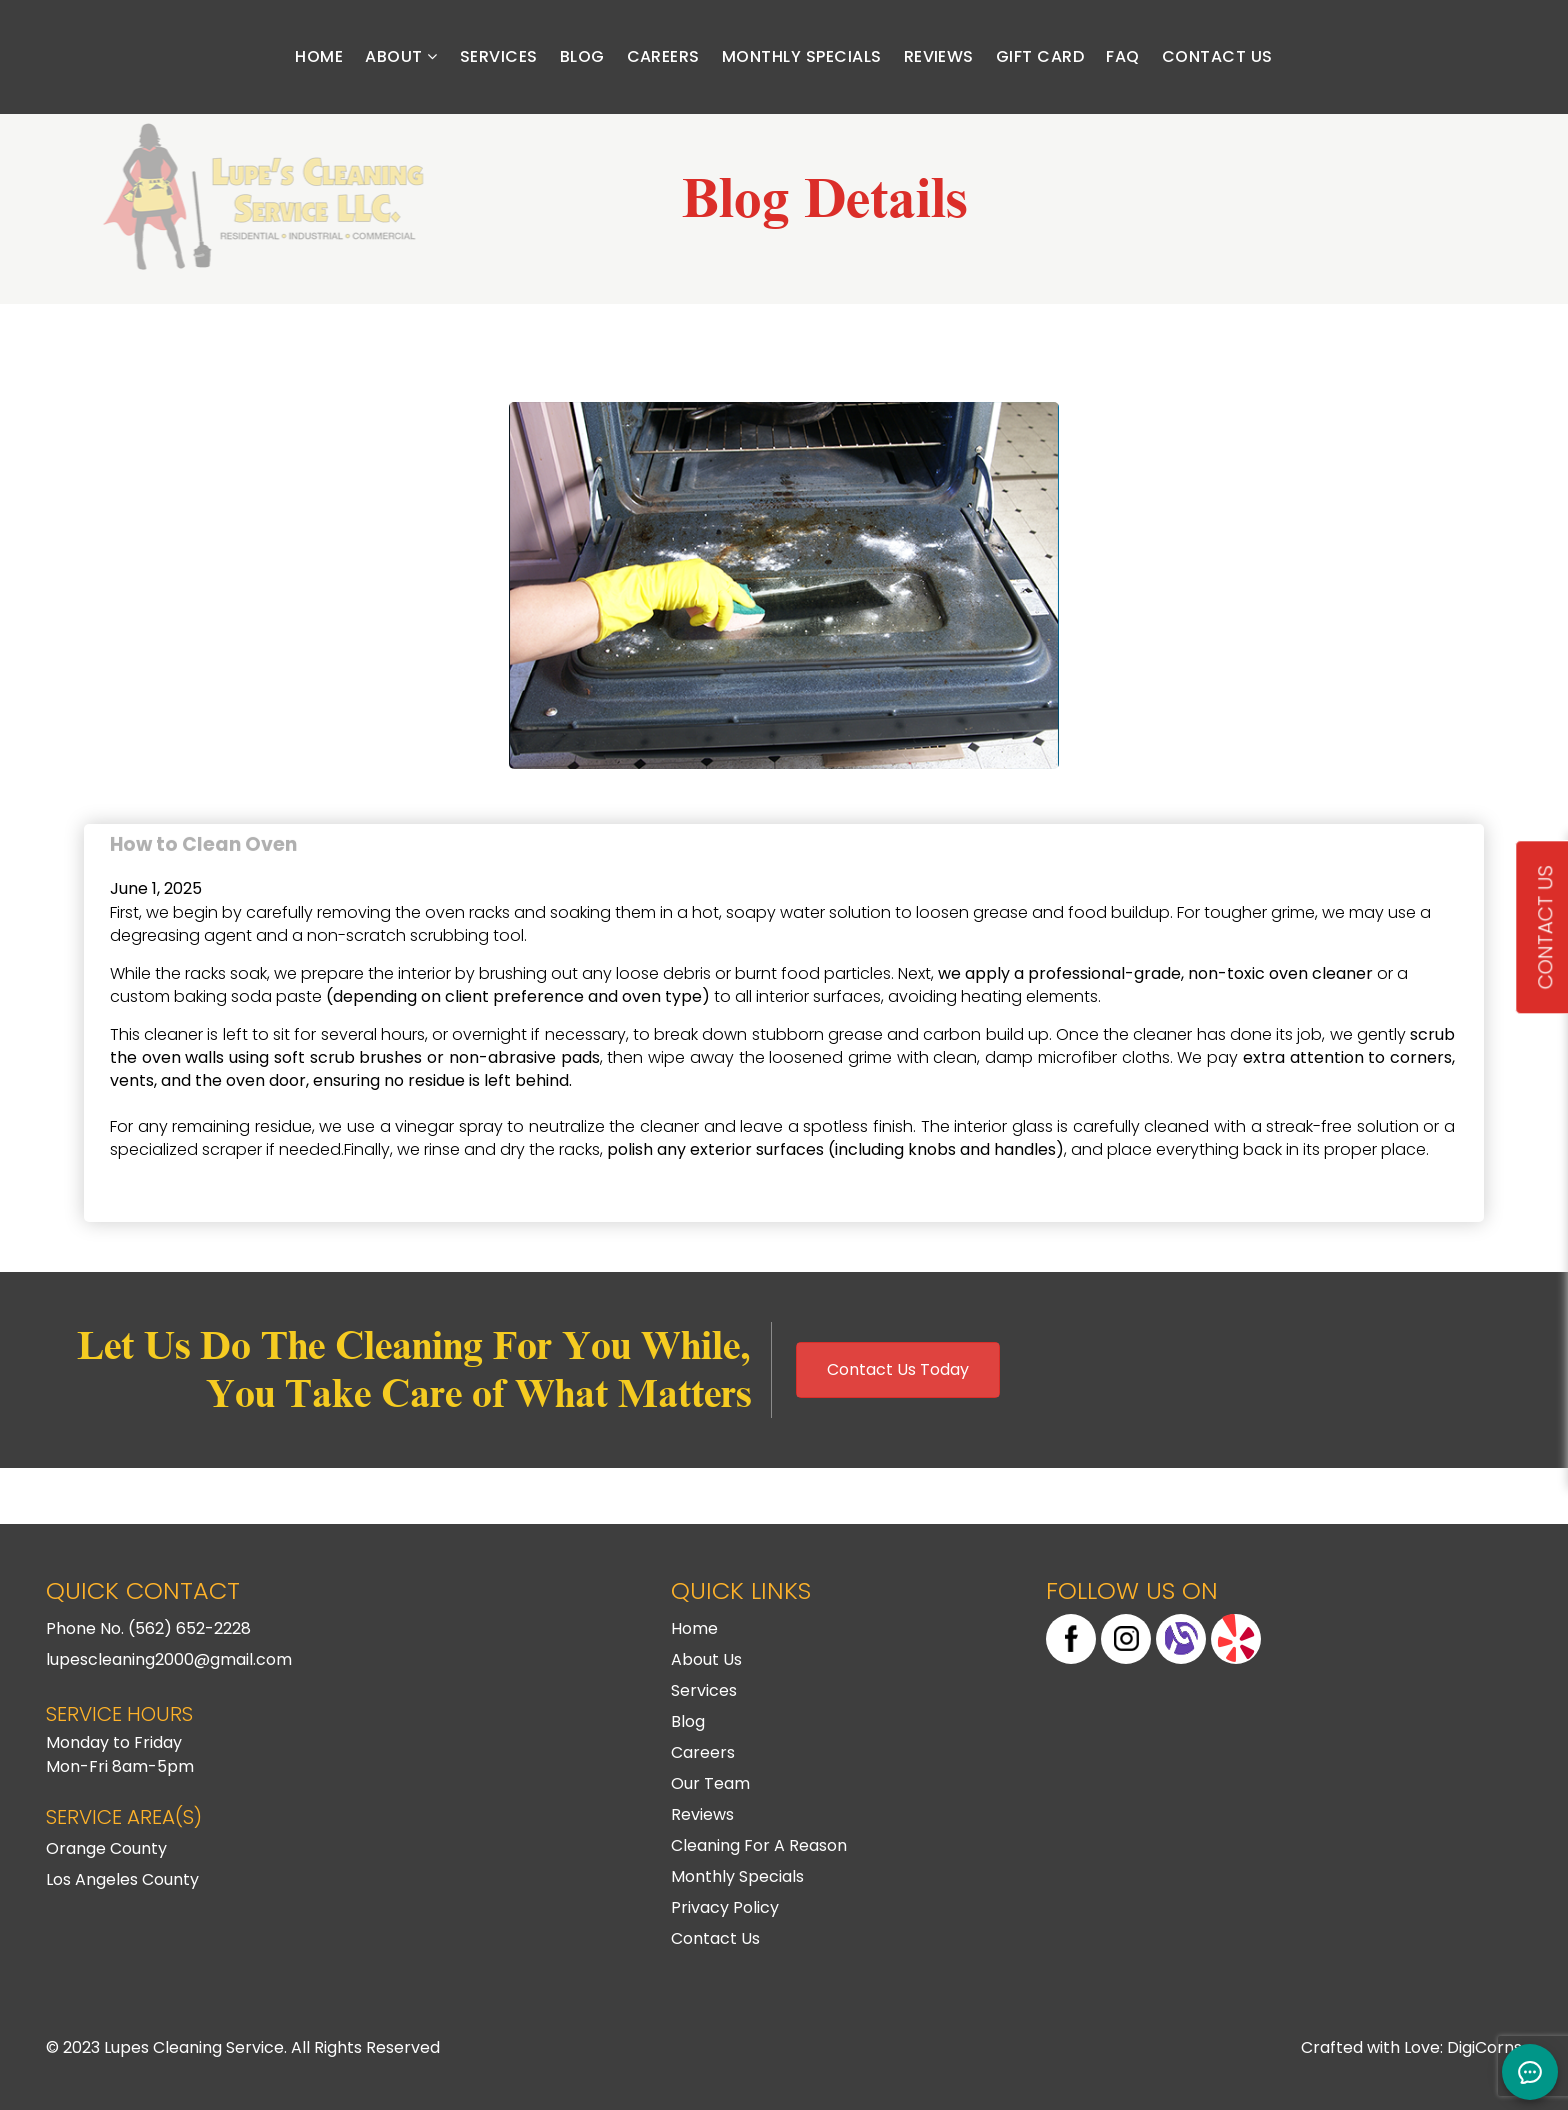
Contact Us (1217, 56)
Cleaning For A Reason (759, 1845)
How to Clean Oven (203, 836)
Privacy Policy (725, 1907)
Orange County (106, 1848)
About (401, 56)
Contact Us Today (898, 1369)
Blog (582, 56)
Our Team (710, 1783)
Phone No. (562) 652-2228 (148, 1628)
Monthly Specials (802, 56)
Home (319, 56)
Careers (663, 56)
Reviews (939, 56)
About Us (706, 1659)
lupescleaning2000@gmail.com (169, 1659)
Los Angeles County (122, 1879)
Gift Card (1040, 56)
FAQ (1122, 56)
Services (499, 56)
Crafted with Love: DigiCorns (1411, 2047)
